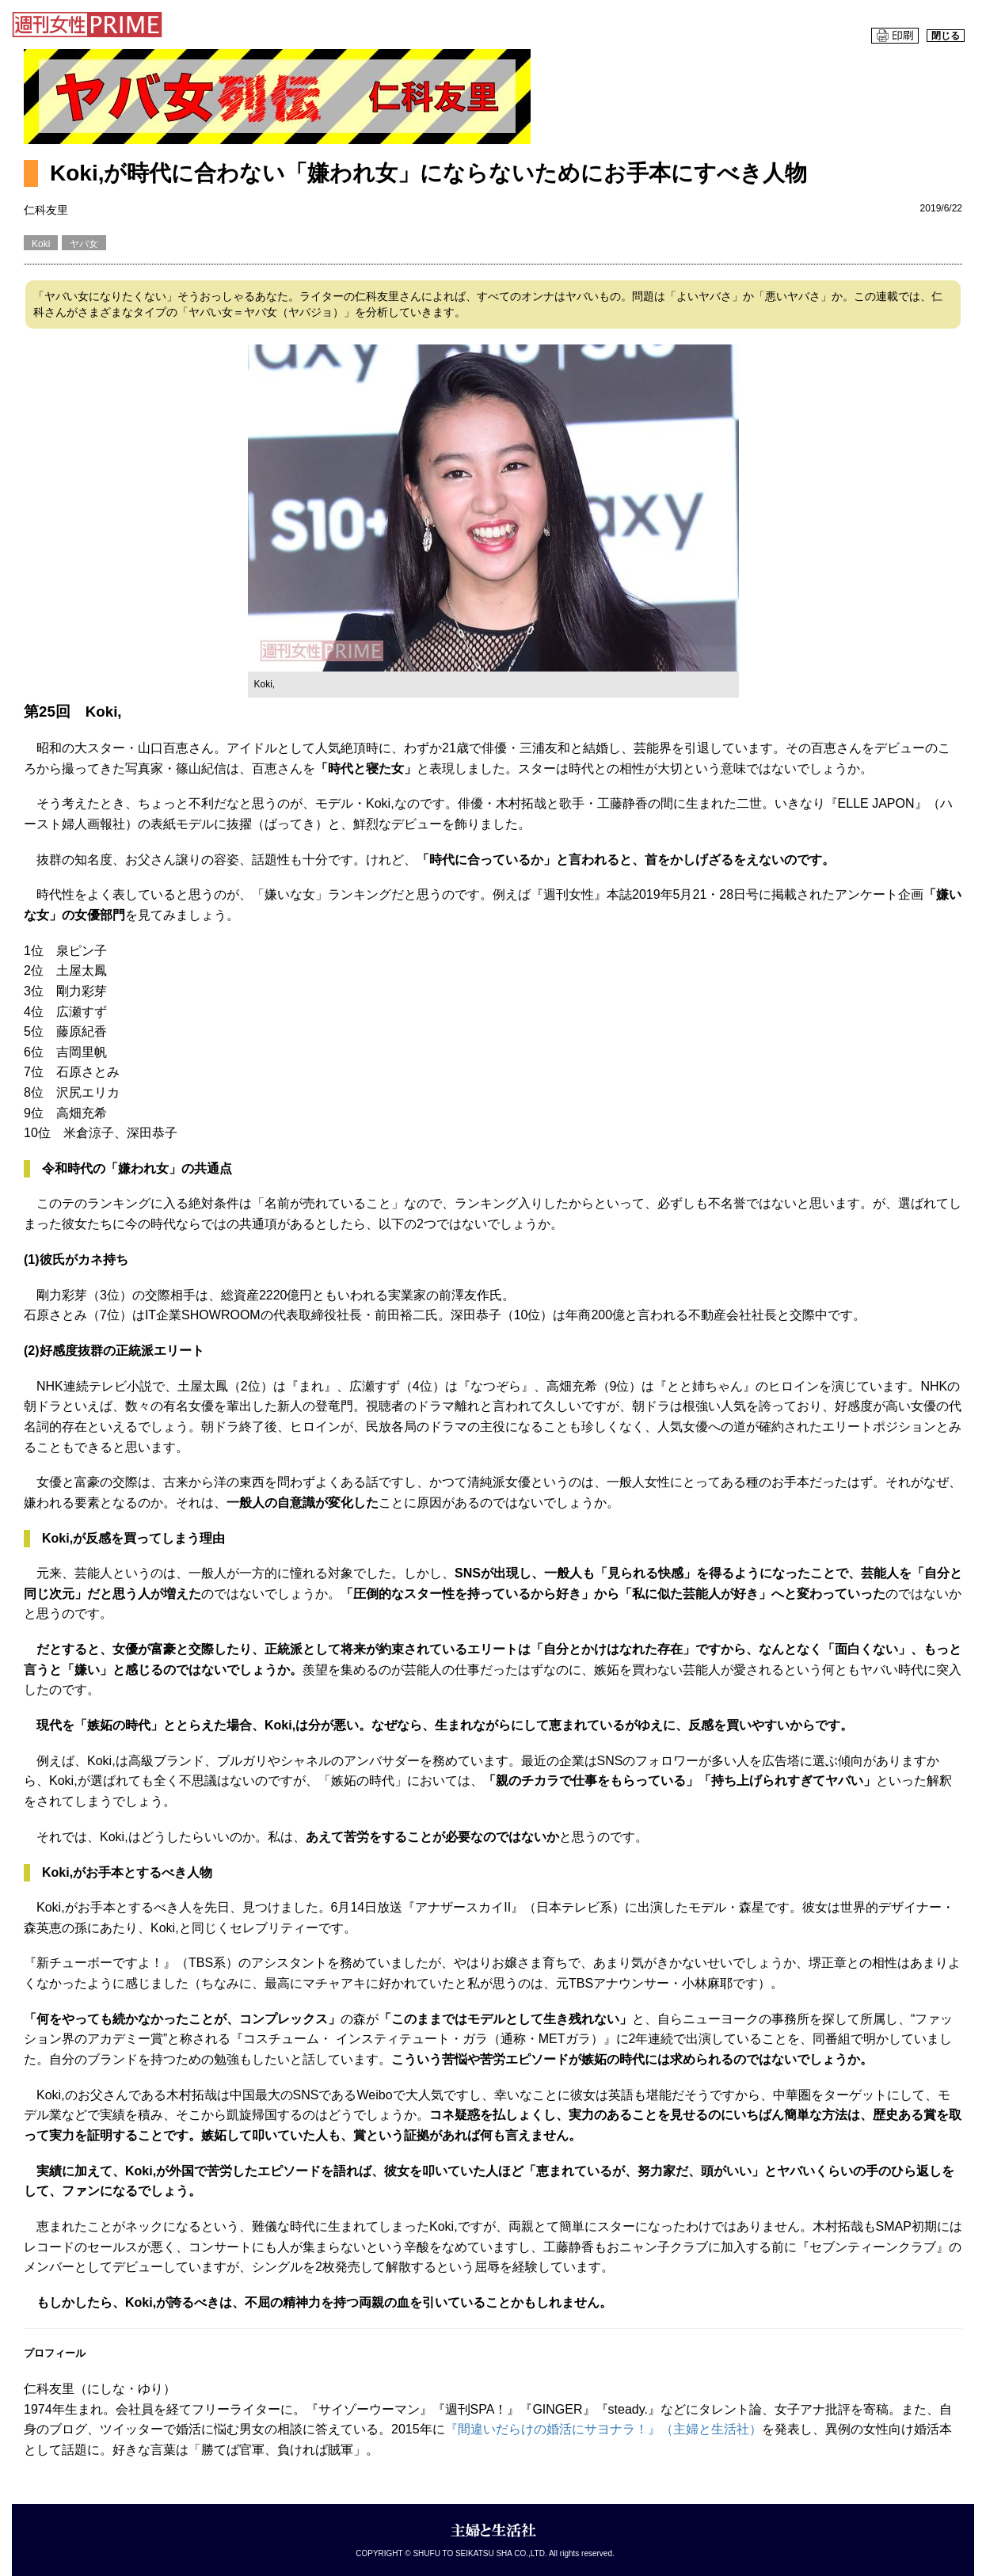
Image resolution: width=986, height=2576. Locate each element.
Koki (41, 243)
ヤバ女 (84, 243)
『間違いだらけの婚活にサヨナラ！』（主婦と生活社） (603, 2429)
